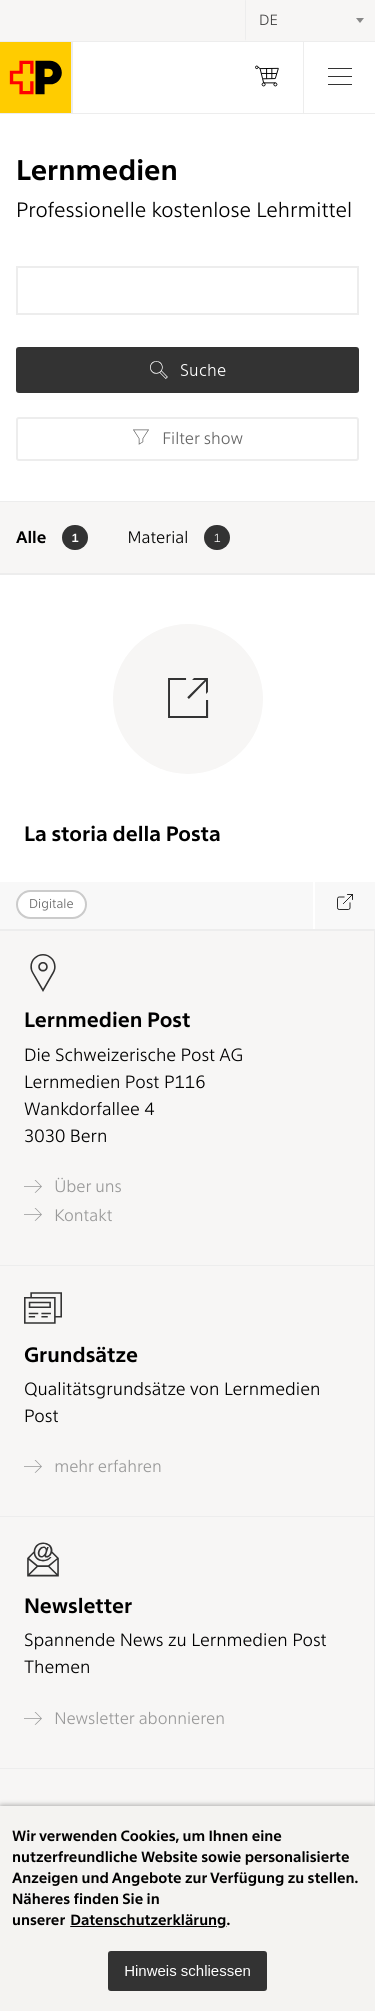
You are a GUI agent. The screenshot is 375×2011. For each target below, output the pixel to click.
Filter (187, 438)
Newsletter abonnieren (124, 1718)
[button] (187, 1971)
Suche (188, 370)
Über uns (73, 1186)
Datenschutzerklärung (148, 1920)
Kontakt (68, 1214)
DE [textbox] (268, 20)
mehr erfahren (93, 1466)
